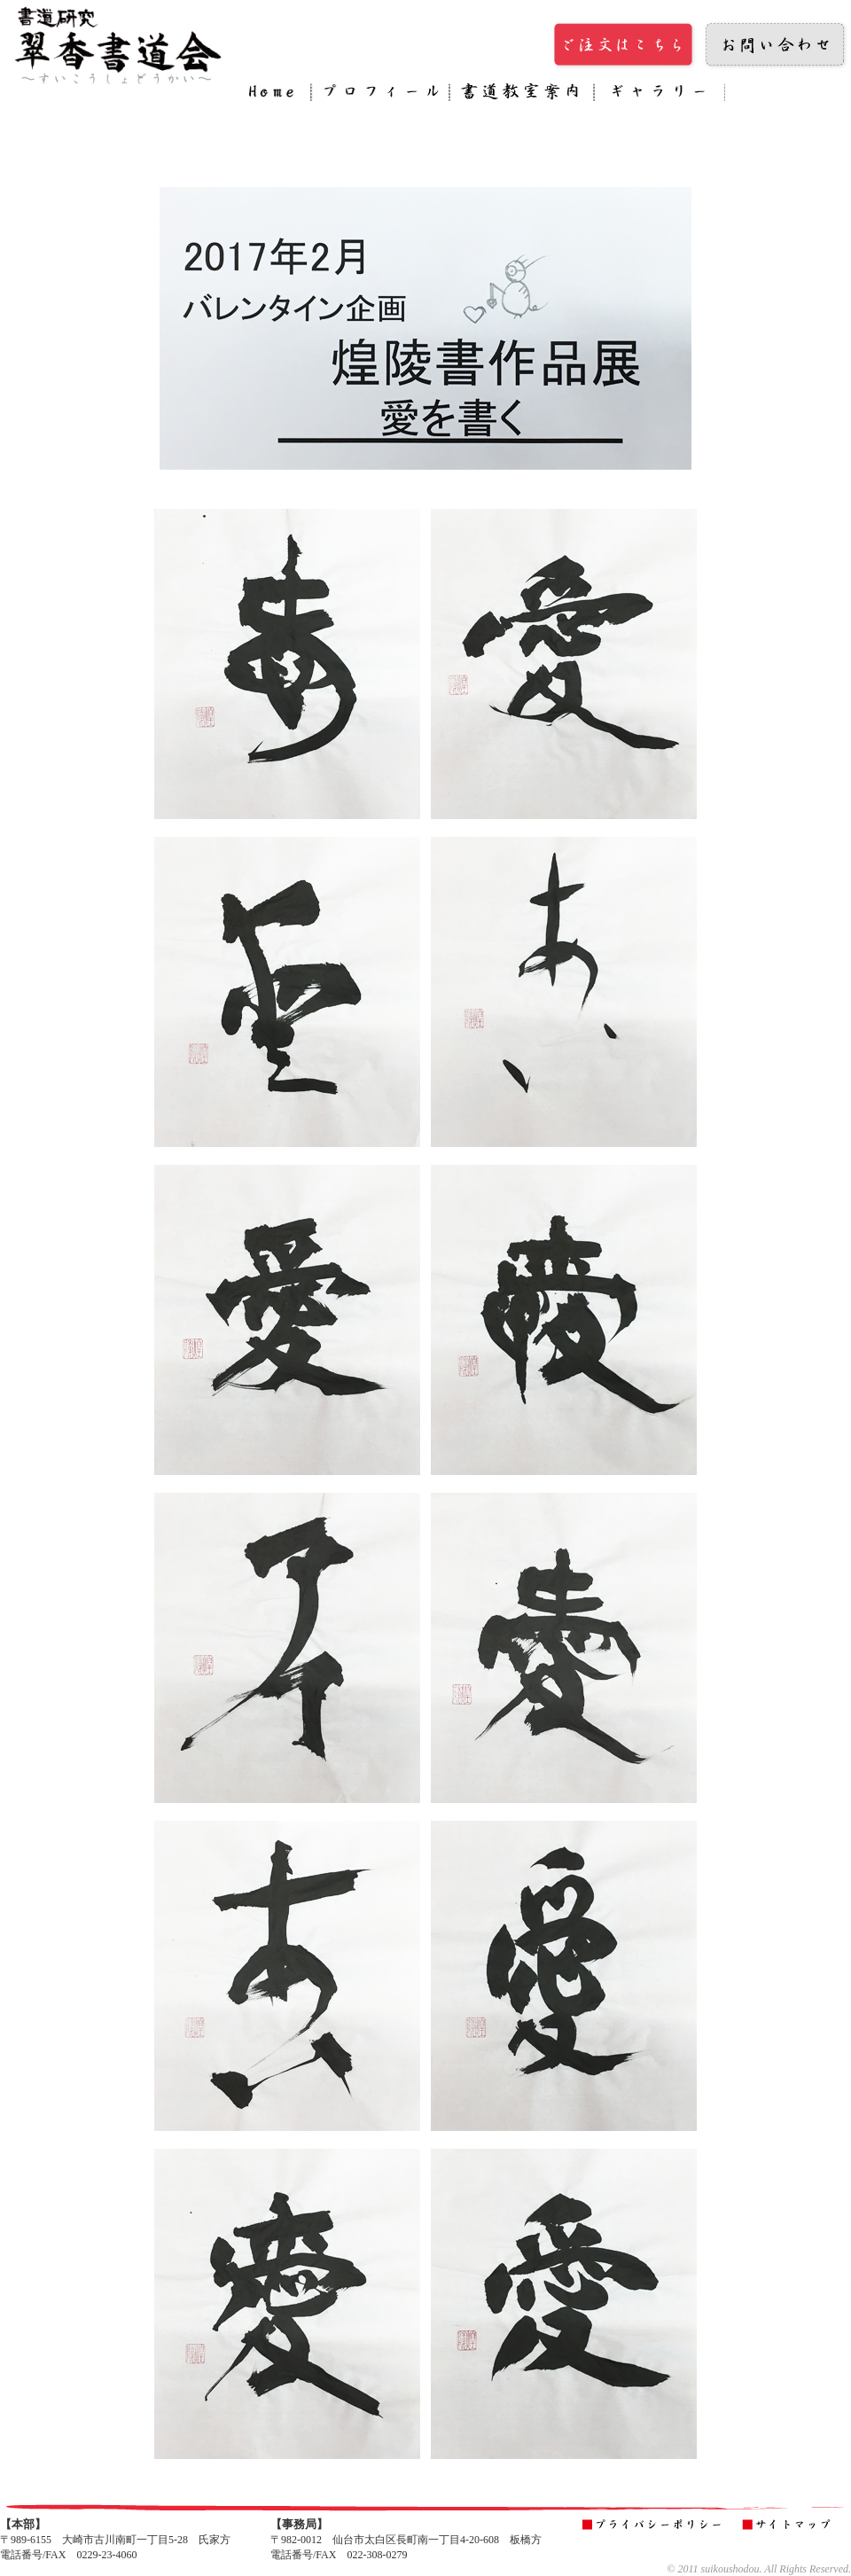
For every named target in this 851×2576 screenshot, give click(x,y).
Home (275, 94)
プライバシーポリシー (655, 2525)
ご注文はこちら (625, 45)
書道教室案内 (521, 94)
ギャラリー (659, 94)
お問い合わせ (775, 45)
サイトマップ (790, 2525)
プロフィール (380, 94)
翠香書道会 (119, 45)
